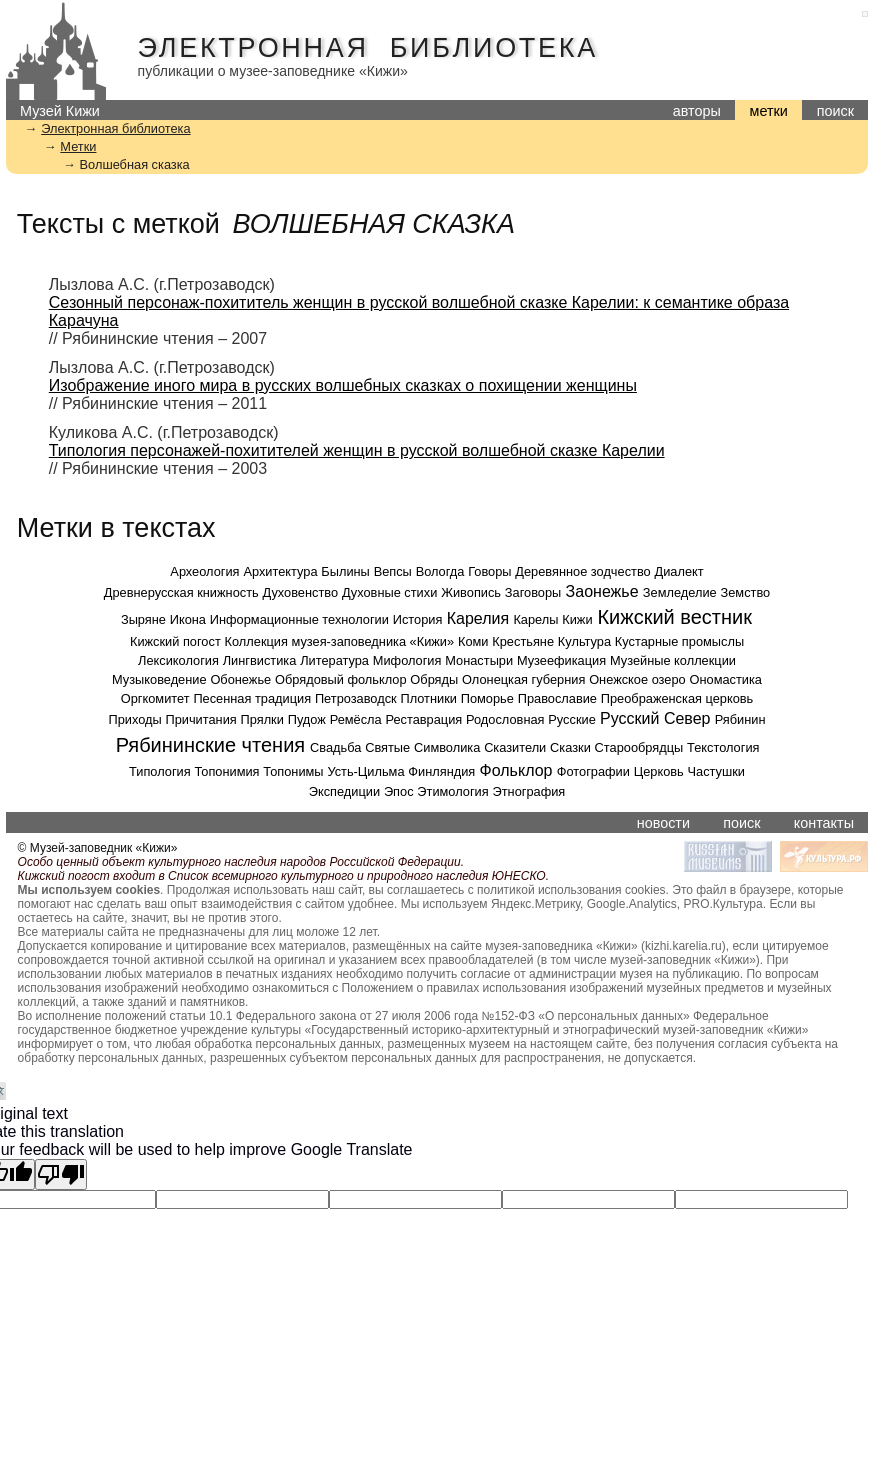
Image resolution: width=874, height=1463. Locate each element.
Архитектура (280, 571)
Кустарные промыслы (679, 641)
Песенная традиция (252, 698)
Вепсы (393, 571)
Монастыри (479, 660)
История (418, 619)
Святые (387, 747)
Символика (447, 747)
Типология (160, 771)
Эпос (399, 791)
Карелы (535, 619)
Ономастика (726, 679)
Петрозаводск (356, 698)
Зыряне (143, 619)
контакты (824, 823)
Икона (188, 619)
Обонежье (240, 679)
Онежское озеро (637, 679)
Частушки (716, 771)
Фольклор (516, 770)
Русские (571, 719)
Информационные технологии (299, 619)
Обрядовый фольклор (341, 679)
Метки (78, 146)
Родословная (505, 719)
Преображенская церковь (677, 698)
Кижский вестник (674, 617)
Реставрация (423, 719)
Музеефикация (561, 660)
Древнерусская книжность (181, 592)
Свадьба (335, 747)
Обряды (434, 679)
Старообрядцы (639, 747)
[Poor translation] (61, 1174)
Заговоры (533, 592)
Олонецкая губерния (523, 679)
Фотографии (593, 771)
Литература (334, 660)
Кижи (577, 619)
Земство (745, 592)
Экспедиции (344, 791)
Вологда (440, 571)
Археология (204, 571)
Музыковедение (159, 679)
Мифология (407, 660)
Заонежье (602, 591)
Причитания (200, 719)
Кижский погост (175, 641)
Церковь (659, 771)
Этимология (452, 791)
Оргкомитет (155, 698)
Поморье (487, 698)
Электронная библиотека (368, 48)
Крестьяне (523, 641)
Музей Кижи (60, 111)
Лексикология (178, 660)
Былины (345, 571)
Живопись (471, 592)
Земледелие (680, 592)
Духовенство (301, 592)
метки (769, 111)
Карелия (478, 618)
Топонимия (226, 771)
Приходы (134, 719)
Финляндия (441, 771)
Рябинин (740, 719)
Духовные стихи (389, 592)
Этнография (529, 791)
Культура (584, 641)
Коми (473, 641)
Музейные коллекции (673, 660)
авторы (697, 111)
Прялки (262, 719)
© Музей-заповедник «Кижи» (98, 848)
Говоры (489, 571)
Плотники (428, 698)
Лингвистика (260, 660)
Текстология (723, 747)
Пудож (307, 719)
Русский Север (655, 718)
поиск (835, 111)
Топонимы (293, 771)
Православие (557, 698)
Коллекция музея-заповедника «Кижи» (340, 641)
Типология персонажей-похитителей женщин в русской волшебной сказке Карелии (357, 450)
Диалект (679, 571)
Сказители (515, 747)
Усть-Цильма (365, 771)
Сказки (570, 747)
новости (663, 823)
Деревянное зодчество (582, 571)
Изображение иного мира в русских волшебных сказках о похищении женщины (343, 385)
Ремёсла (356, 719)
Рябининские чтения (211, 745)
